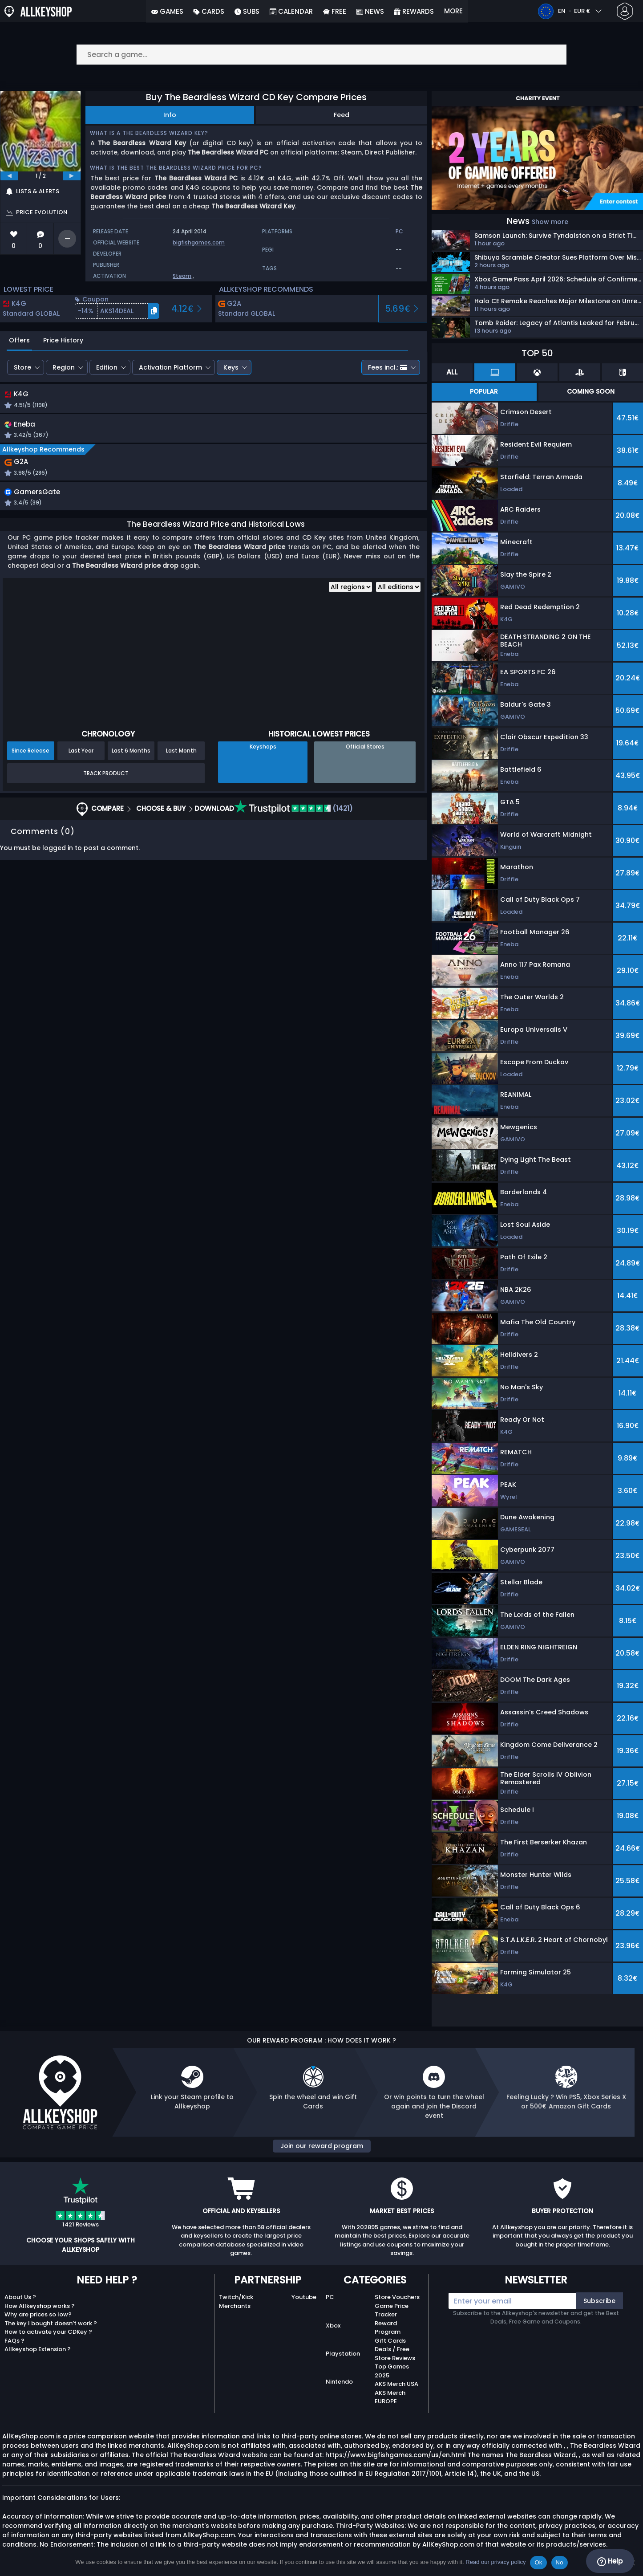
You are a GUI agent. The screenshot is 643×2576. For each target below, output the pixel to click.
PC (330, 2297)
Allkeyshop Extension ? (37, 2349)
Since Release (30, 754)
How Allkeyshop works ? (39, 2306)
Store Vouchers (397, 2297)
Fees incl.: (387, 367)
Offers (19, 340)
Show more (550, 221)
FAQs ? (14, 2340)
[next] (72, 175)
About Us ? (20, 2297)
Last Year (81, 754)
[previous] (9, 175)
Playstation (343, 2353)
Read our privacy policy (495, 2562)
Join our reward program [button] (321, 2145)
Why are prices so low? (38, 2314)
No (559, 2562)
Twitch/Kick (236, 2297)
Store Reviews (395, 2358)
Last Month (181, 754)
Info (169, 114)
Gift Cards (390, 2340)
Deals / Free (392, 2349)
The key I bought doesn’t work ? (50, 2323)
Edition (106, 367)
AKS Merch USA (396, 2384)
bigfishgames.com (199, 242)
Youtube (303, 2297)
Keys (231, 367)
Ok (538, 2562)
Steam (182, 276)
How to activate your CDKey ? (48, 2332)
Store (22, 367)
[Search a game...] (321, 55)
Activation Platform (170, 367)
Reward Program (387, 2327)
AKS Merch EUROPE (390, 2397)
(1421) (293, 812)
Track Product (106, 776)
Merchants (235, 2306)
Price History (63, 340)
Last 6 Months (131, 754)
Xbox (333, 2325)
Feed (341, 114)
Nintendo (339, 2381)
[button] (117, 311)
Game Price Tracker (391, 2310)
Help (610, 2561)
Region (64, 367)
